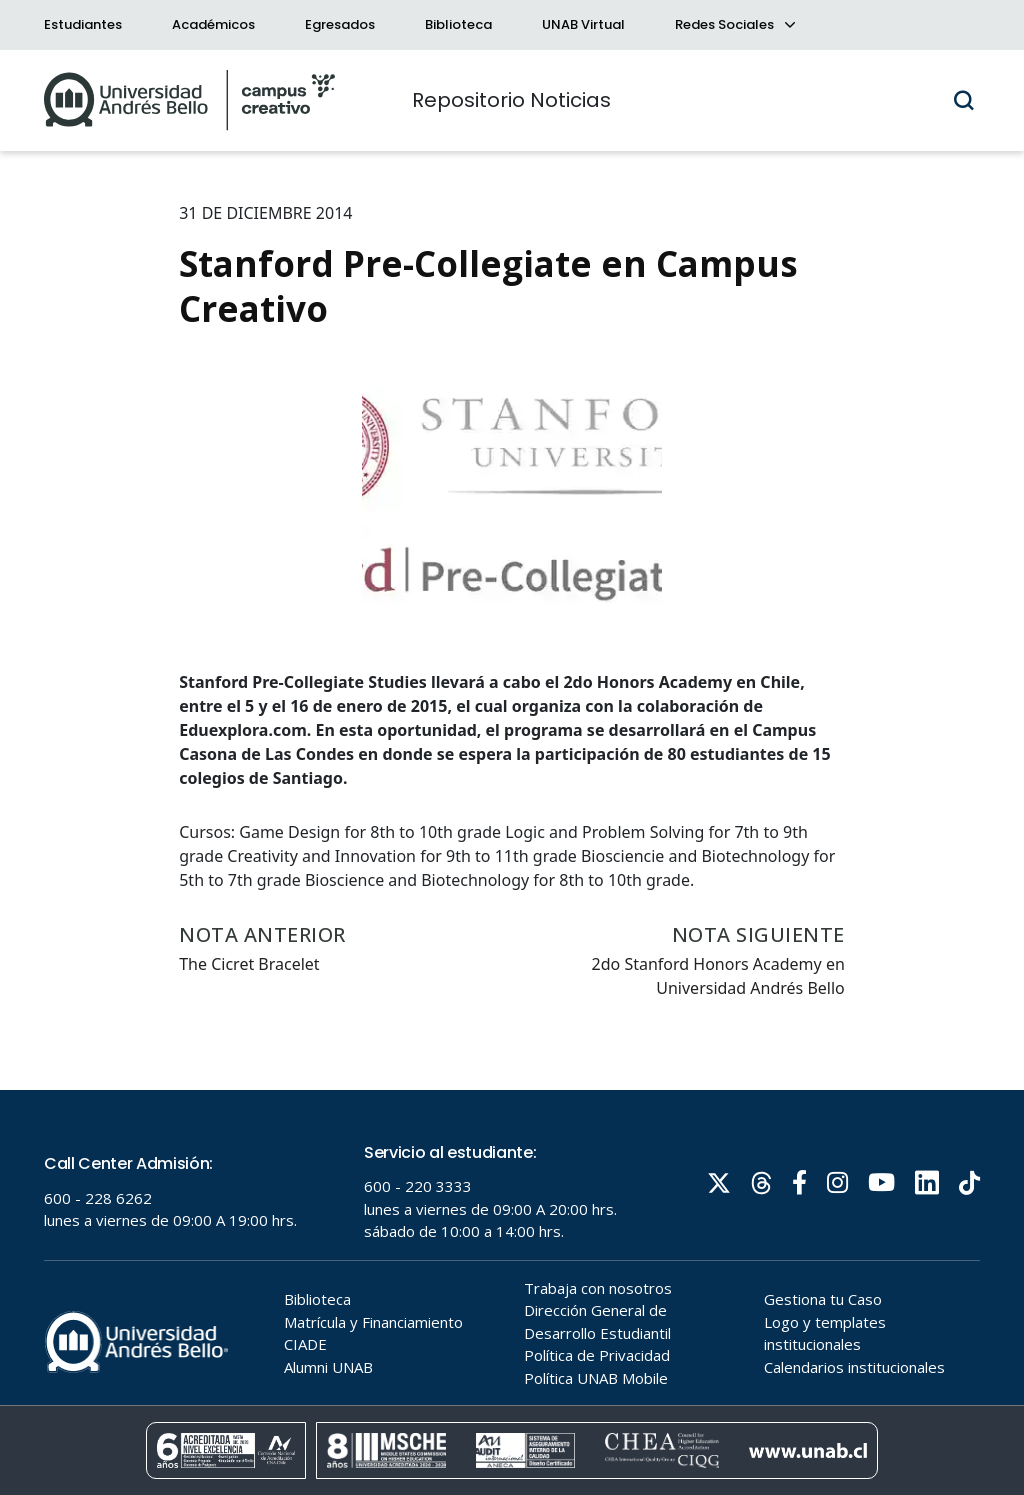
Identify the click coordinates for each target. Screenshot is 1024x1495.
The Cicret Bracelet (249, 964)
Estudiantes (83, 24)
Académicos (213, 24)
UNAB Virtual (583, 24)
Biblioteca (458, 24)
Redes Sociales (734, 24)
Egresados (340, 24)
